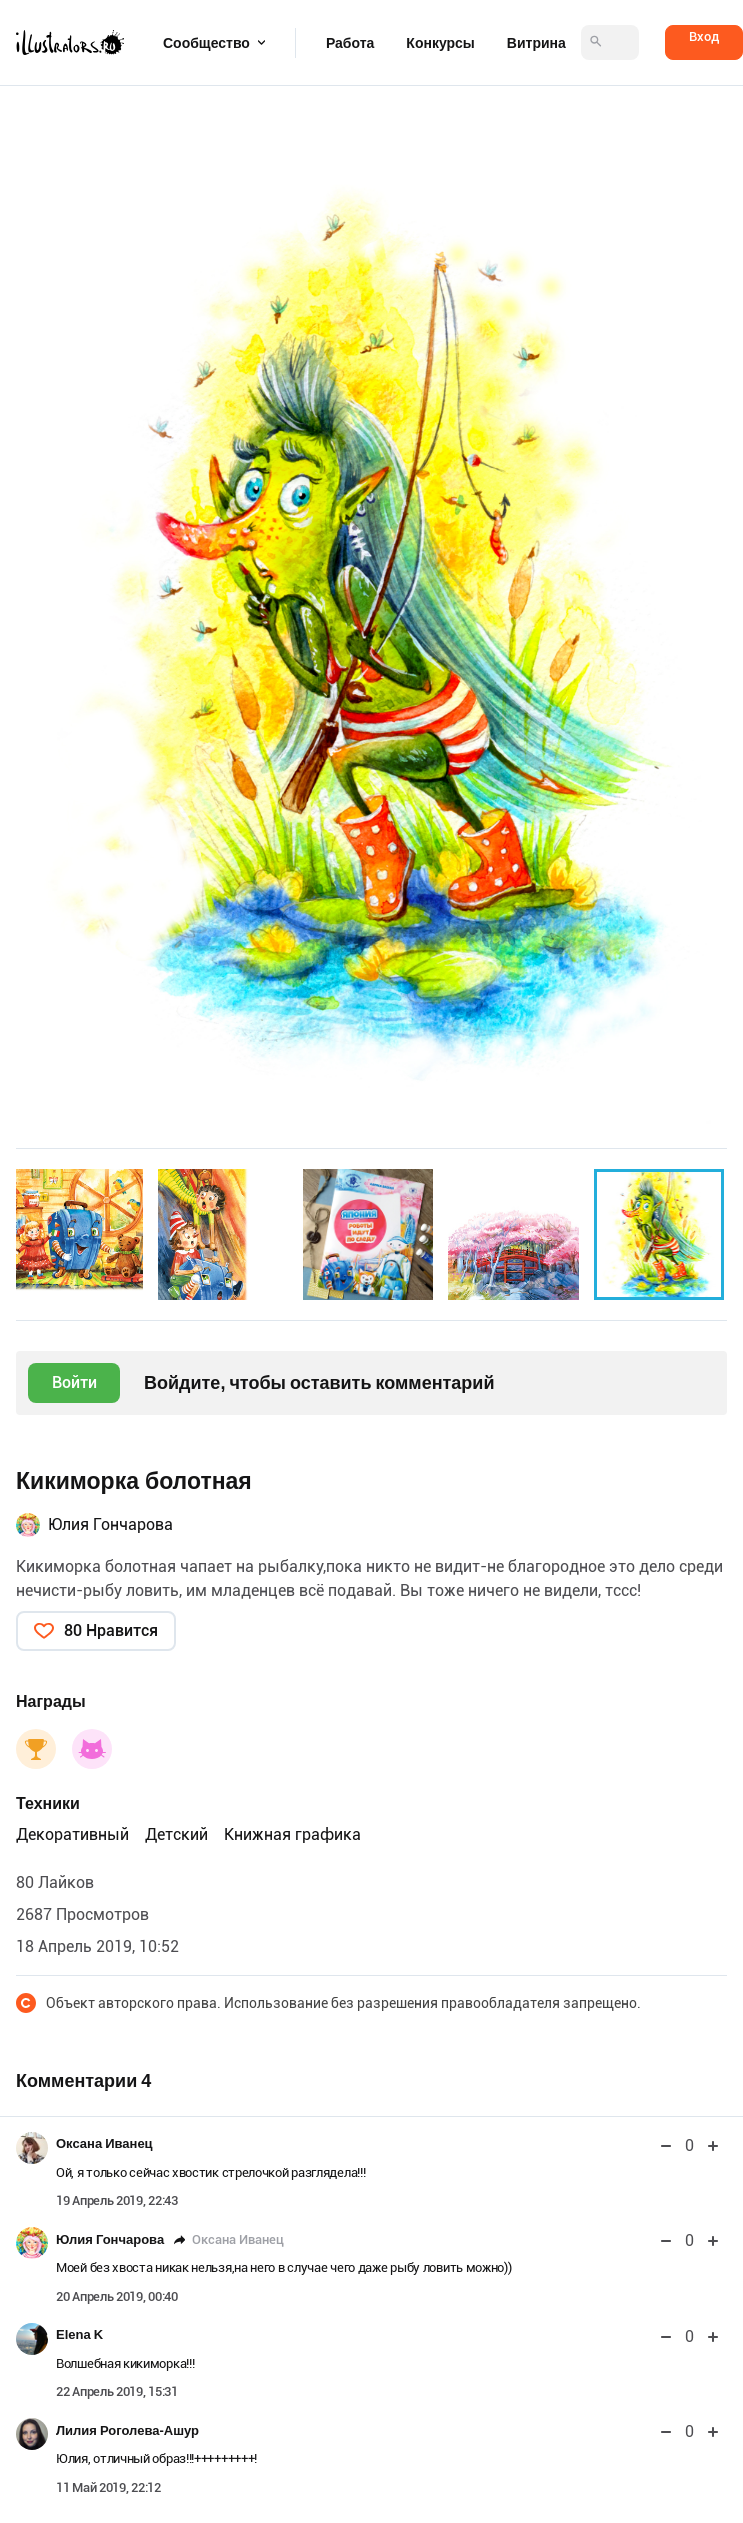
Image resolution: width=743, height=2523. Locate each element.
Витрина (536, 43)
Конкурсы (440, 43)
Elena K (79, 2334)
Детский (176, 1834)
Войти (74, 1382)
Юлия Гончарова (110, 1524)
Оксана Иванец (104, 2143)
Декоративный (72, 1834)
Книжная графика (292, 1834)
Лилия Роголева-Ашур (127, 2430)
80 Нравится (111, 1630)
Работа (350, 43)
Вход (704, 36)
